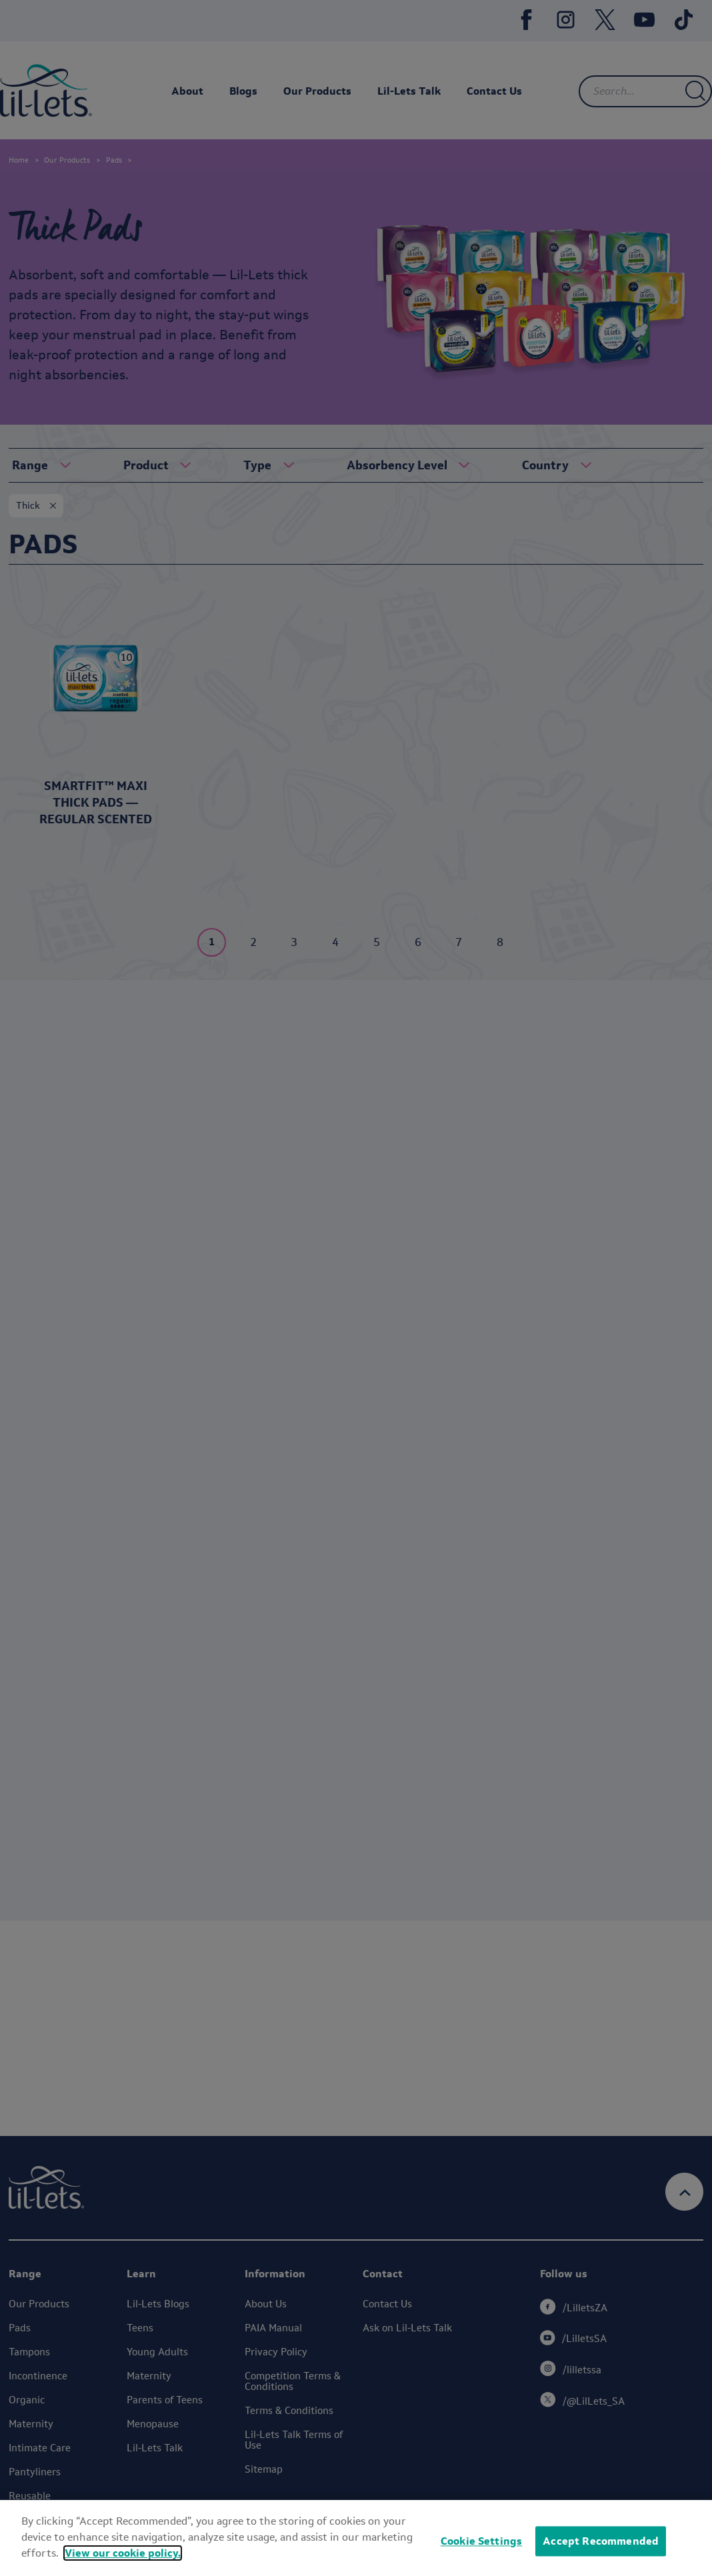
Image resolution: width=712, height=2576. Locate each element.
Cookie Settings (481, 2549)
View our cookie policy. (123, 2560)
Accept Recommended (601, 2549)
